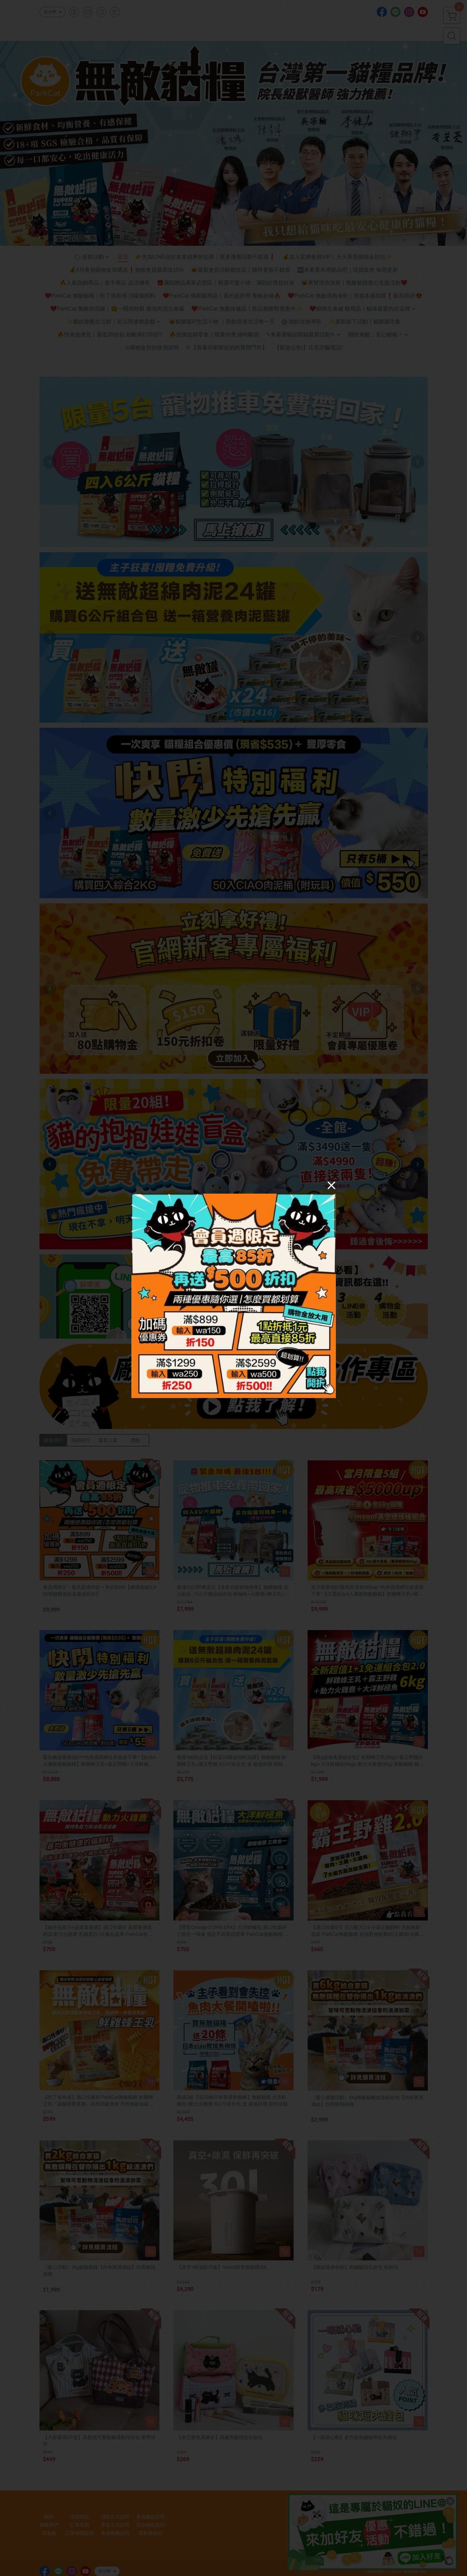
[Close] (331, 1185)
